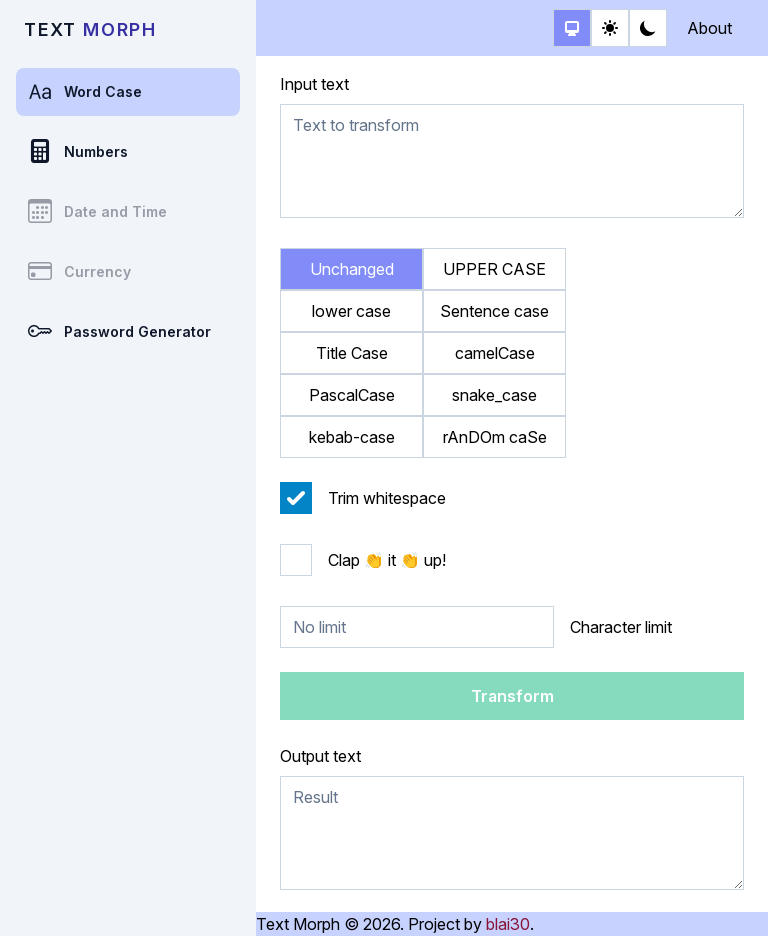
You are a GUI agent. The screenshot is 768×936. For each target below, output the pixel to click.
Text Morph (298, 924)
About (709, 28)
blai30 (508, 924)
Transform (512, 696)
